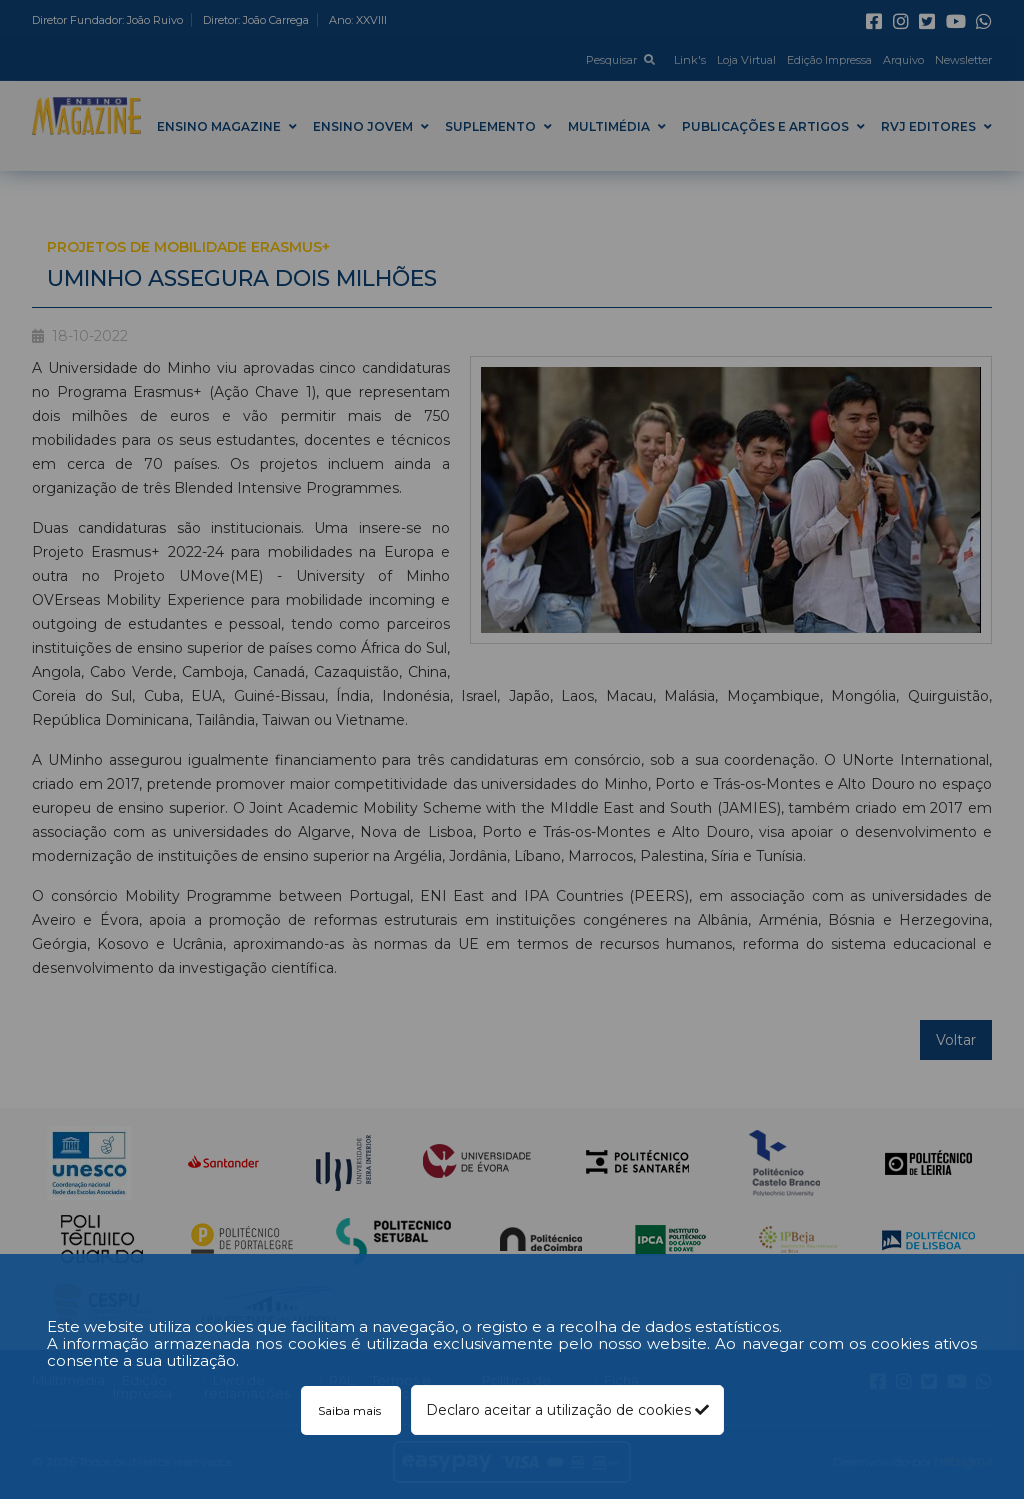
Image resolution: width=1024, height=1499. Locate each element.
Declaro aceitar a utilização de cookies (567, 1410)
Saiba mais (351, 1410)
